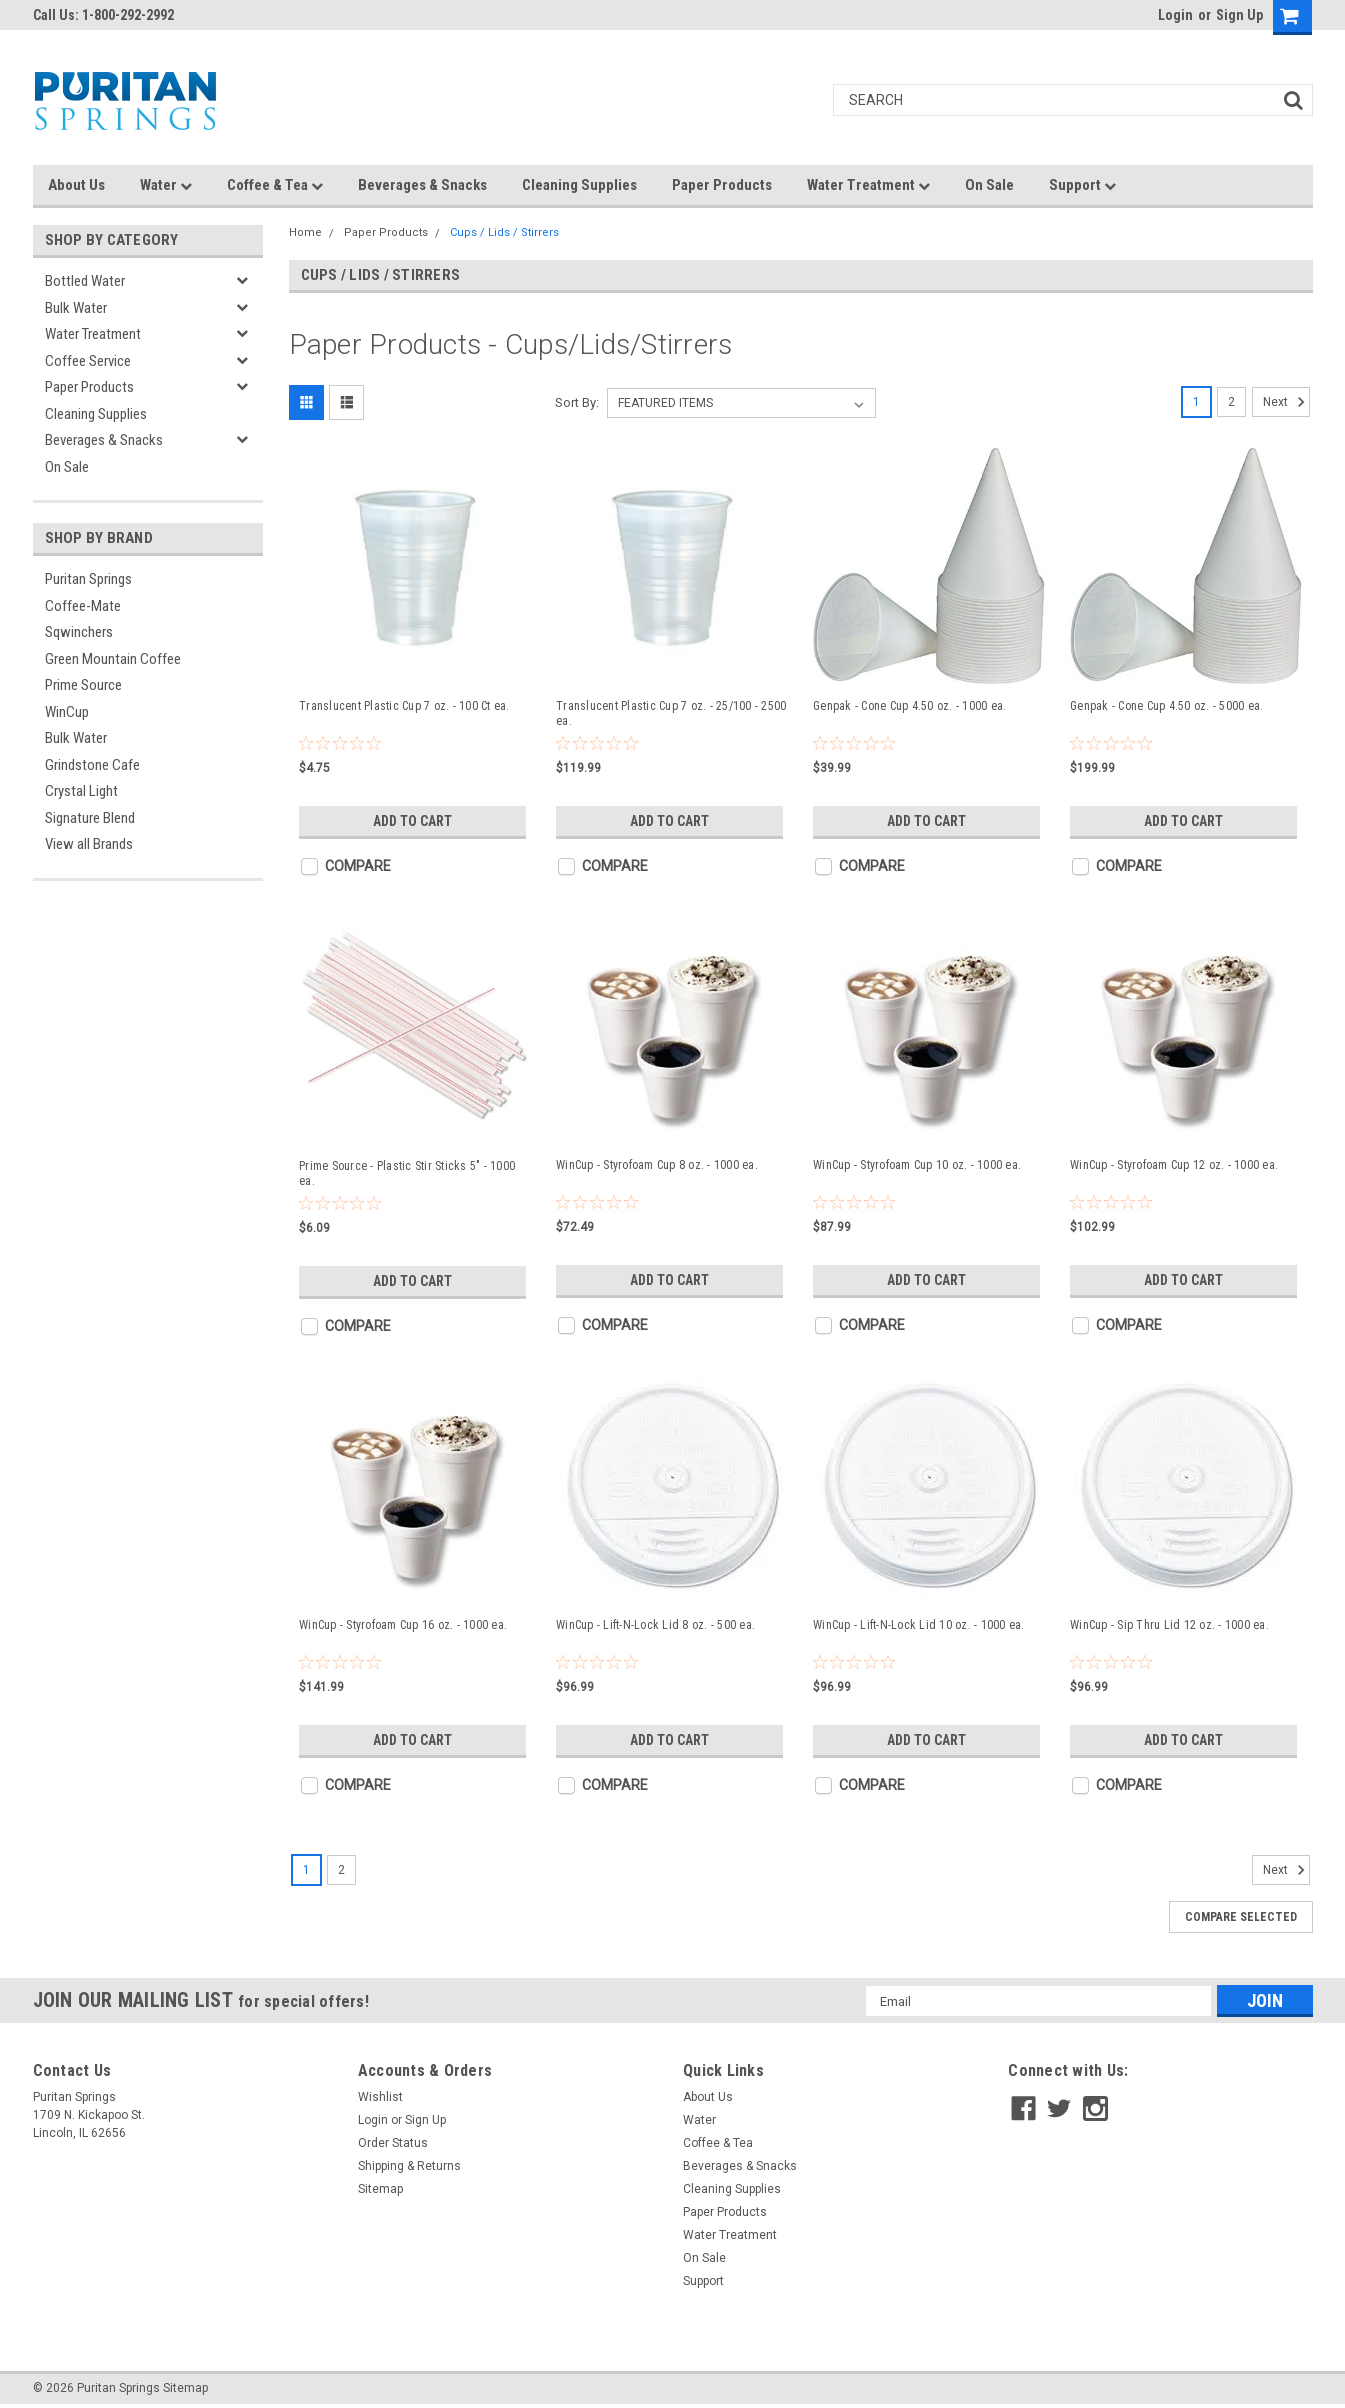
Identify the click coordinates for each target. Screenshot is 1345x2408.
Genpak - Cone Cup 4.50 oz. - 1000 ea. (909, 706)
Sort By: (577, 402)
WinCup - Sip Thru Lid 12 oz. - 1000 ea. (1169, 1625)
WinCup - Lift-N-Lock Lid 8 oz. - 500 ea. (655, 1625)
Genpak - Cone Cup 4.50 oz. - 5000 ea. (1166, 706)
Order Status (393, 2143)
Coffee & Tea (275, 185)
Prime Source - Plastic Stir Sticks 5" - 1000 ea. (407, 1173)
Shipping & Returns (409, 2166)
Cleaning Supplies (579, 185)
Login (1175, 15)
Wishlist (380, 2097)
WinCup (67, 712)
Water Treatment (868, 185)
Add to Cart (412, 821)
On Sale (989, 185)
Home (305, 232)
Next (1286, 402)
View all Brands (89, 844)
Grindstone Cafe (92, 765)
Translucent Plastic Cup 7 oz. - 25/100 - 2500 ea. (671, 713)
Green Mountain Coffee (113, 659)
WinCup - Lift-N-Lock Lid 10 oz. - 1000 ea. (919, 1625)
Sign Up (1239, 15)
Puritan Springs (88, 579)
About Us (76, 185)
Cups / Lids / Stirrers (504, 232)
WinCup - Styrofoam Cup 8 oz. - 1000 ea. (657, 1165)
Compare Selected (1241, 1917)
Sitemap (380, 2189)
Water (166, 185)
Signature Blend (90, 818)
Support (1082, 185)
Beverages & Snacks (422, 185)
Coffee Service (88, 361)
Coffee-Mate (83, 606)
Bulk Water (76, 308)
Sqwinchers (79, 632)
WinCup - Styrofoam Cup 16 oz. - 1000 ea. (403, 1625)
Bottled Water (85, 281)
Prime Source (83, 685)
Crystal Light (81, 791)
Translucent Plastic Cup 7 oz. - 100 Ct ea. (404, 706)
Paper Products (722, 185)
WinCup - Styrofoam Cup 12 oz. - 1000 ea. (1174, 1165)
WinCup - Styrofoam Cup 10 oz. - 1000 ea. (917, 1165)
